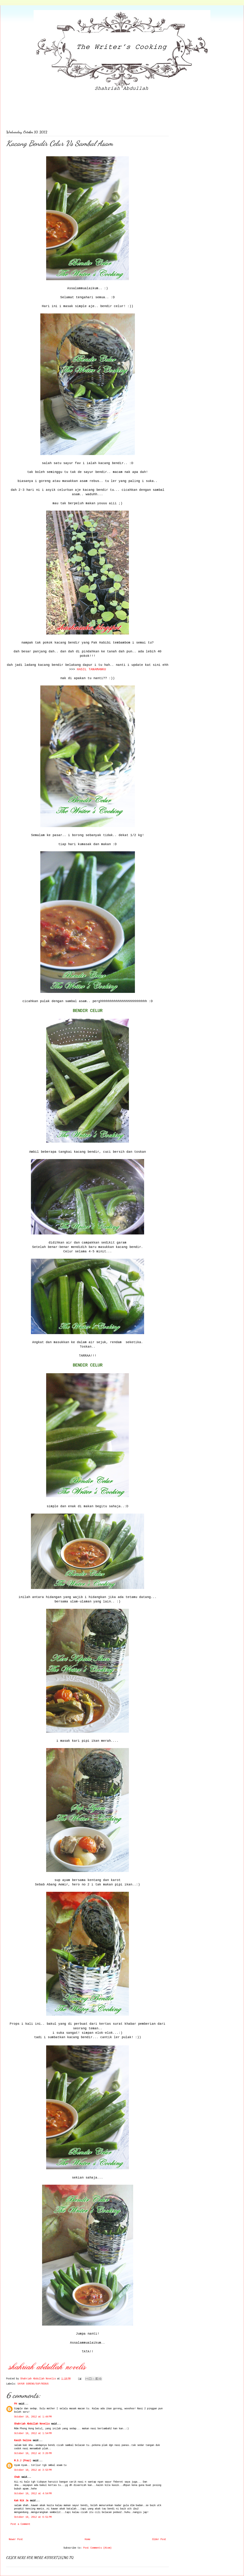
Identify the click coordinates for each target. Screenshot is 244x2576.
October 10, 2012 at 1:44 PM (33, 2416)
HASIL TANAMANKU (91, 669)
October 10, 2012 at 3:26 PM (33, 2453)
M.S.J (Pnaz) (22, 2460)
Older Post (159, 2539)
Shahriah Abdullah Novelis (32, 2423)
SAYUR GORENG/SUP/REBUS (33, 2383)
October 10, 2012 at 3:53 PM (33, 2470)
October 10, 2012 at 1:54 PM (33, 2433)
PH (15, 2403)
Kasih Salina (22, 2440)
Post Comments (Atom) (97, 2547)
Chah (17, 2477)
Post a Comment (20, 2524)
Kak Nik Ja (21, 2500)
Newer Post (16, 2539)
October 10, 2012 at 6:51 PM (33, 2517)
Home (87, 2539)
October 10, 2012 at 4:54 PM (33, 2493)
